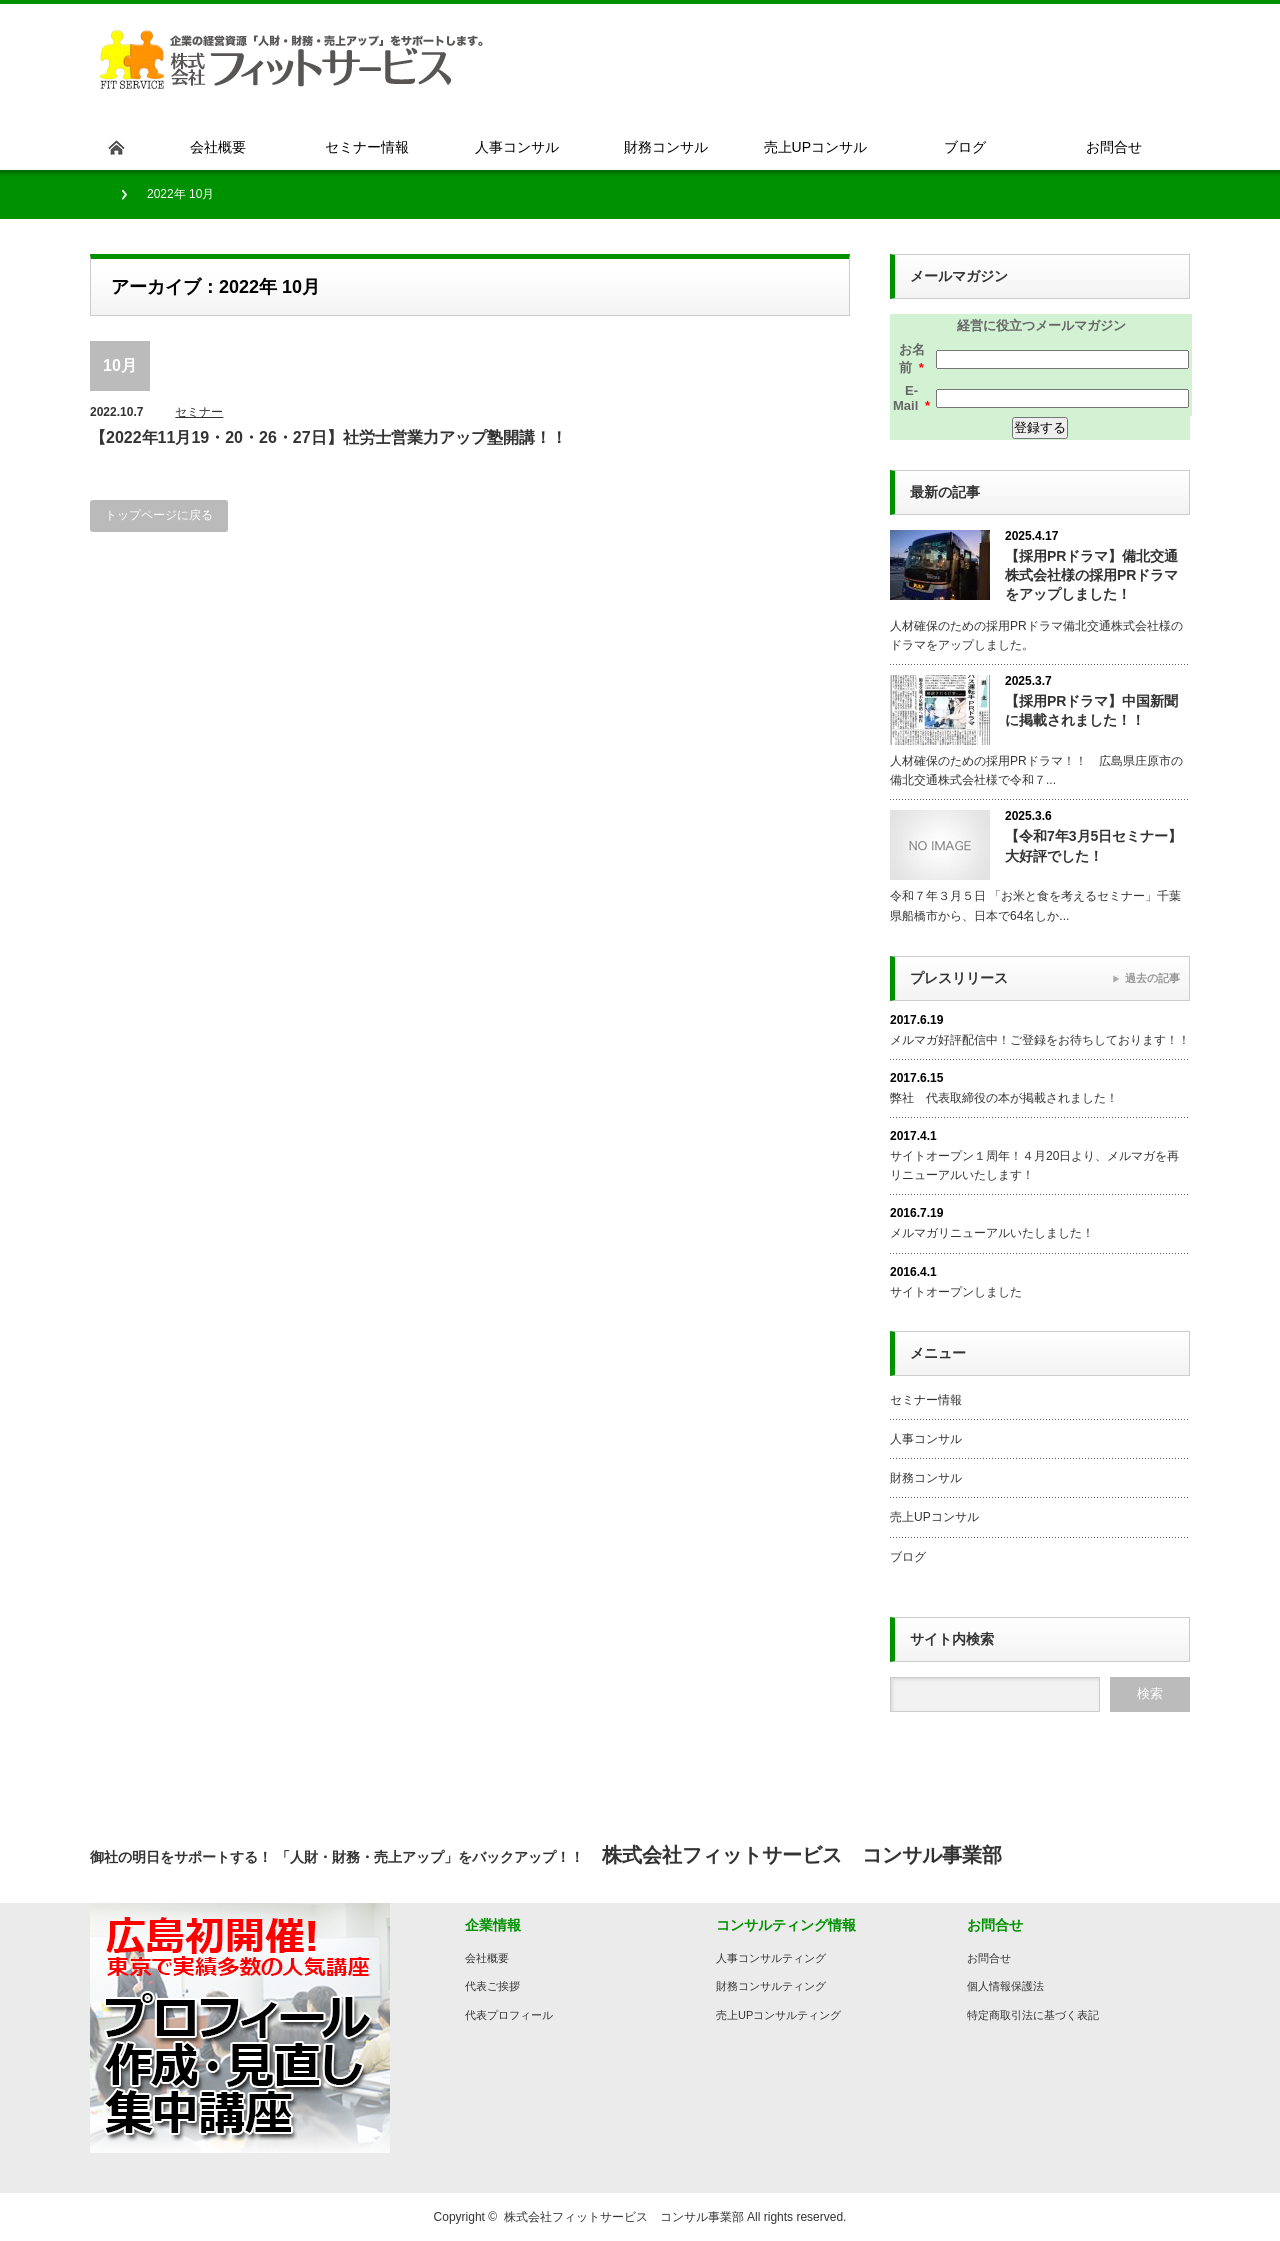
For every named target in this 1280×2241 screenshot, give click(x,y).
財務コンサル (926, 1478)
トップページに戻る (159, 515)
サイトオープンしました (956, 1292)
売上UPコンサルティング (778, 2015)
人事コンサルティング (771, 1958)
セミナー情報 (926, 1400)
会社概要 (487, 1958)
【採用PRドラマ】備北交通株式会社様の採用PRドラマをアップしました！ (1091, 575)
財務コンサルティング (771, 1986)
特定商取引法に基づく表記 (1033, 2015)
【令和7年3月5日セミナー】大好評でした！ (1093, 845)
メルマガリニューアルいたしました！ (992, 1233)
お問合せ (989, 1958)
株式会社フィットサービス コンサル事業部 (624, 2217)
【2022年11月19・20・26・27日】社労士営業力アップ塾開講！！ (328, 437)
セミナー (199, 412)
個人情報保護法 (1005, 1986)
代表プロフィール (509, 2015)
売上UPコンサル (934, 1517)
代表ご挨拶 (492, 1986)
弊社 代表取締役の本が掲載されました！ (1004, 1098)
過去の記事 (1152, 978)
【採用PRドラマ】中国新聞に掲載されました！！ (1091, 710)
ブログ (908, 1557)
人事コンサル (926, 1439)
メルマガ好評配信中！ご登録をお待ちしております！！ (1040, 1040)
